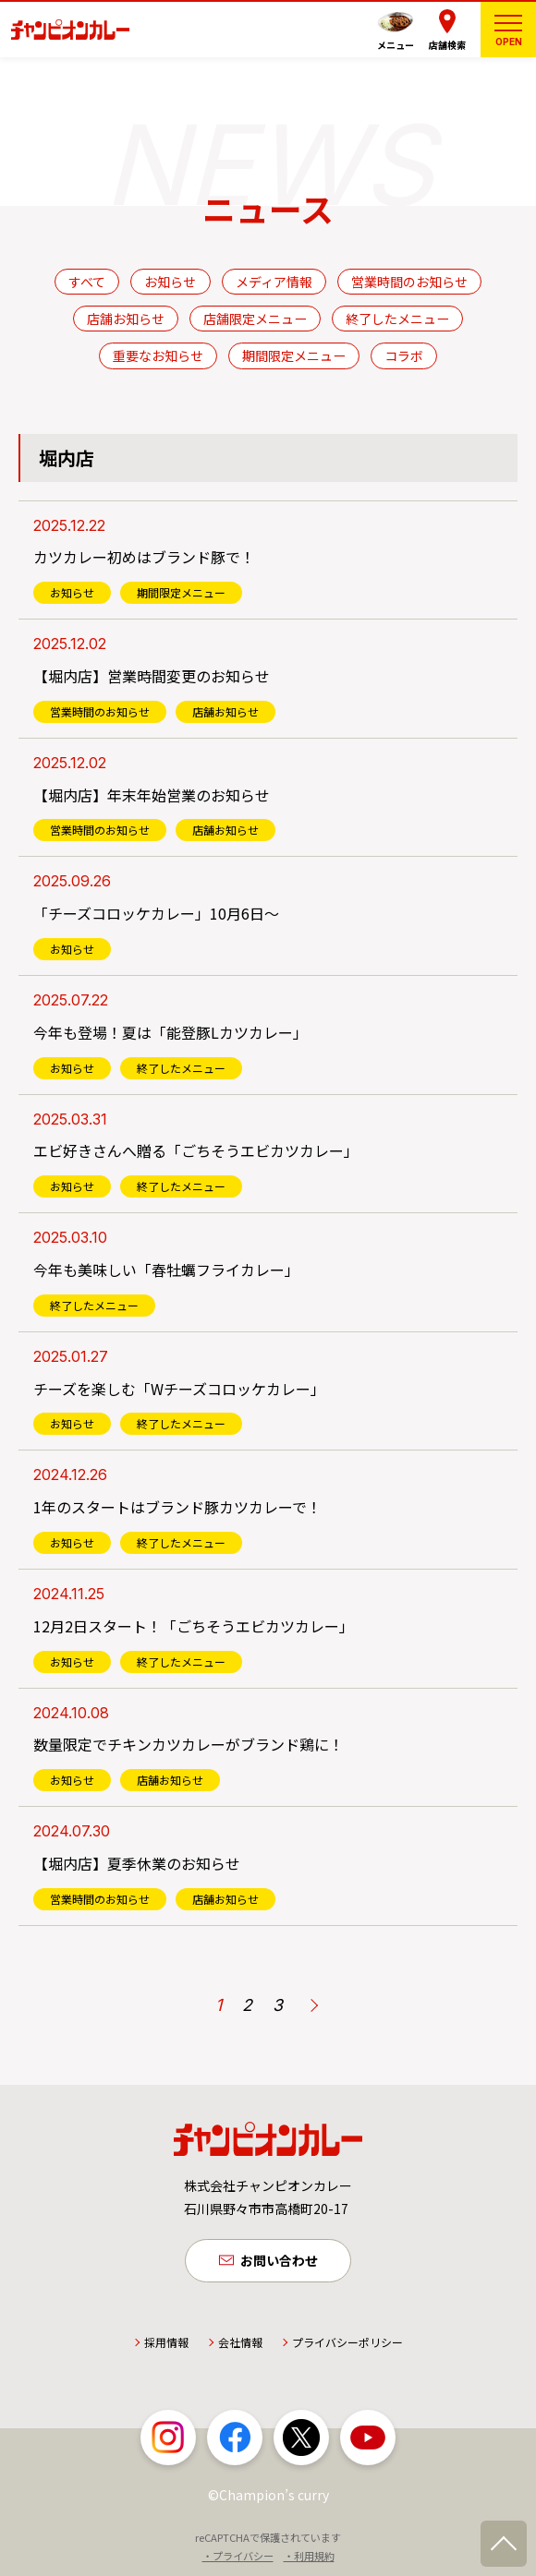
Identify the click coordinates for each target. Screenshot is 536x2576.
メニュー (395, 45)
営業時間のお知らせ (409, 281)
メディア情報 (274, 281)
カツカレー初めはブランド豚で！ (144, 557)
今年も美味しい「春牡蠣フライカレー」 (166, 1269)
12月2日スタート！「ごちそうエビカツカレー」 (193, 1626)
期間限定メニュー (294, 355)
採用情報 (166, 2343)
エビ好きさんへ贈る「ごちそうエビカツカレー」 (196, 1150)
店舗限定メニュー (255, 318)
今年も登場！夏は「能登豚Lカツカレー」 (170, 1032)
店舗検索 (447, 45)
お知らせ (170, 281)
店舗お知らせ (125, 318)
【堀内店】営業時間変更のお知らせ (151, 676)
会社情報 (240, 2343)
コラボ (403, 355)
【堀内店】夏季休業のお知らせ (136, 1863)
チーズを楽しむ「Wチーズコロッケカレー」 (179, 1389)
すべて (86, 281)
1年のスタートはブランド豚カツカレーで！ (177, 1507)
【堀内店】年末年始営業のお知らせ (151, 795)
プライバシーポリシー (347, 2343)
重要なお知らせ (158, 355)
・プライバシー (238, 2556)
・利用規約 (309, 2556)
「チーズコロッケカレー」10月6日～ (156, 913)
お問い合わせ (279, 2261)
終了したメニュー (397, 318)
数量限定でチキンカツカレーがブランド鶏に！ (188, 1744)
